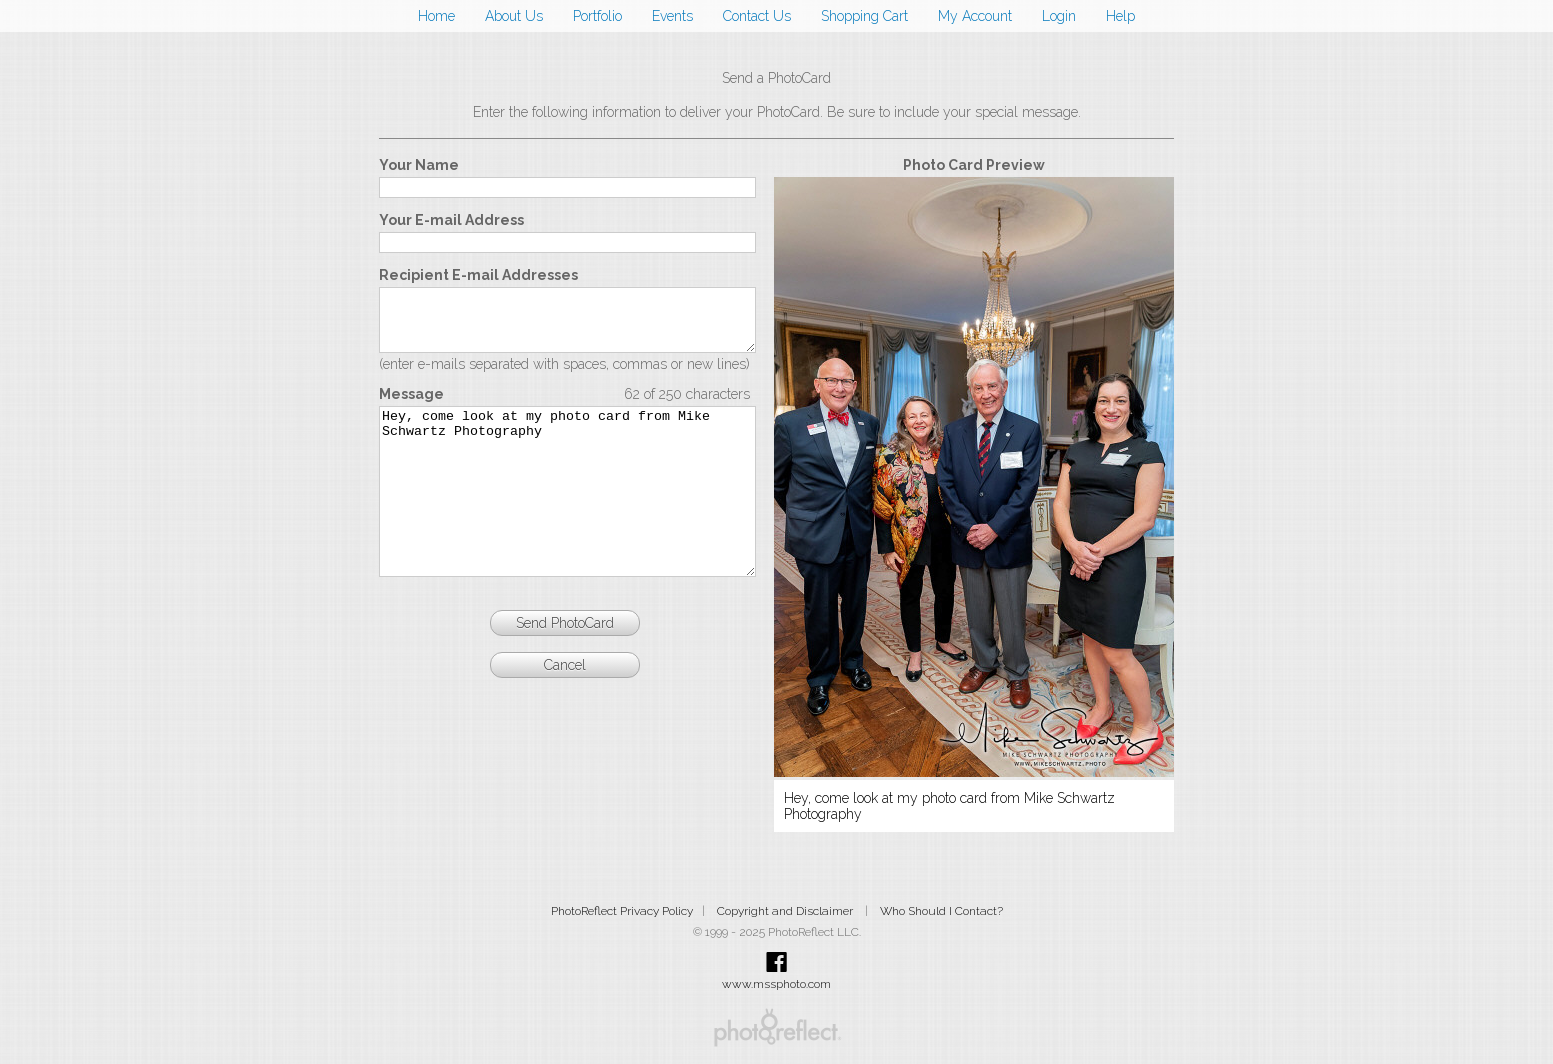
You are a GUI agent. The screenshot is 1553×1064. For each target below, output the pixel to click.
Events (672, 16)
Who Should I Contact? (941, 911)
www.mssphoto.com (776, 984)
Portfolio (597, 16)
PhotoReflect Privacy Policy (622, 911)
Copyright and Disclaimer (786, 911)
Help (1120, 16)
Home (436, 16)
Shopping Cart (864, 16)
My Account (975, 16)
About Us (514, 16)
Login (1059, 16)
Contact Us (757, 16)
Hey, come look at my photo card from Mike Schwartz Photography (567, 520)
